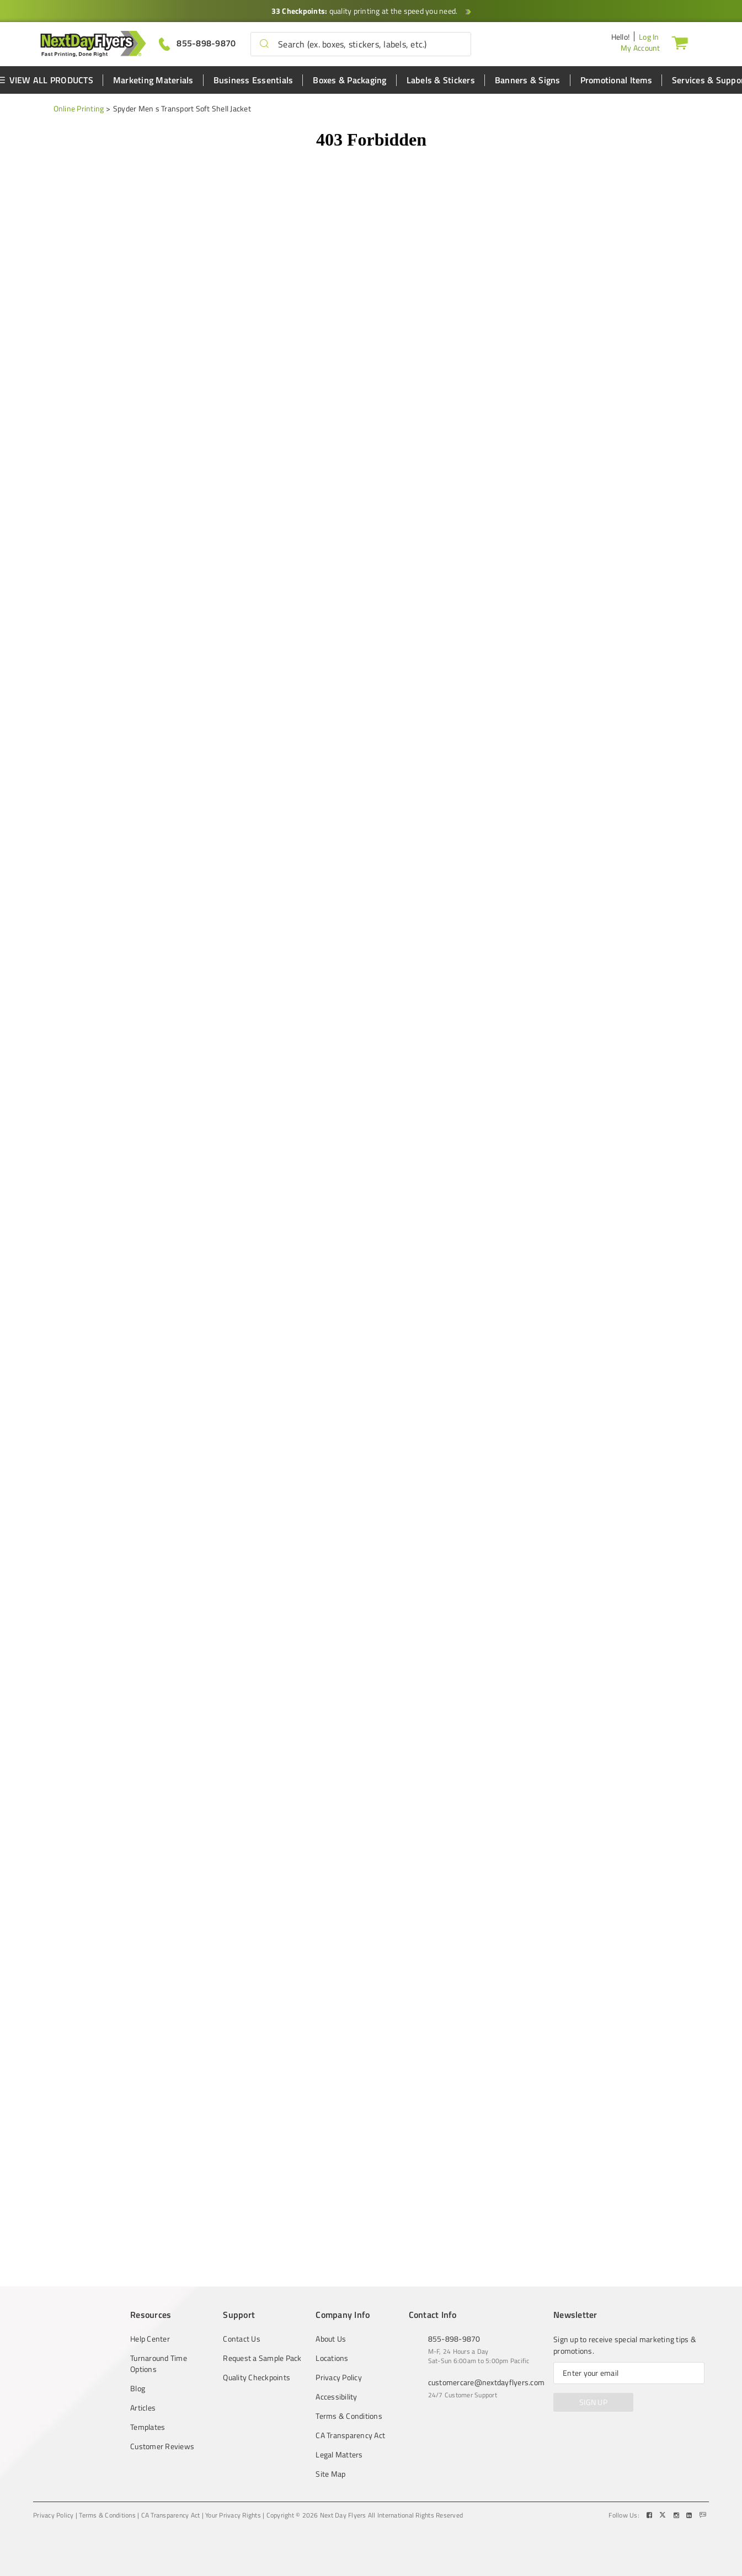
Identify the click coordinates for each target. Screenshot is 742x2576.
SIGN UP (593, 2402)
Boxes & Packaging (349, 80)
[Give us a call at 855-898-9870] (197, 43)
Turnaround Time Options (158, 2364)
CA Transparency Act (350, 2435)
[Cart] (679, 42)
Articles (143, 2407)
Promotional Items (616, 80)
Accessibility (336, 2396)
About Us (331, 2338)
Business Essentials (253, 80)
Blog (137, 2388)
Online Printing (79, 108)
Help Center (150, 2338)
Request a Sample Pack (262, 2358)
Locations (332, 2358)
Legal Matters (339, 2454)
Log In (649, 36)
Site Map (330, 2473)
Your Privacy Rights (233, 2515)
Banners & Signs (527, 80)
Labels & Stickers (441, 80)
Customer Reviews (162, 2446)
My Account (640, 47)
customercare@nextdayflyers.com (486, 2382)
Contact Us (241, 2338)
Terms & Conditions (349, 2416)
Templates (147, 2427)
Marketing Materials (153, 80)
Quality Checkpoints (256, 2377)
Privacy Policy (339, 2377)
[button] (264, 44)
